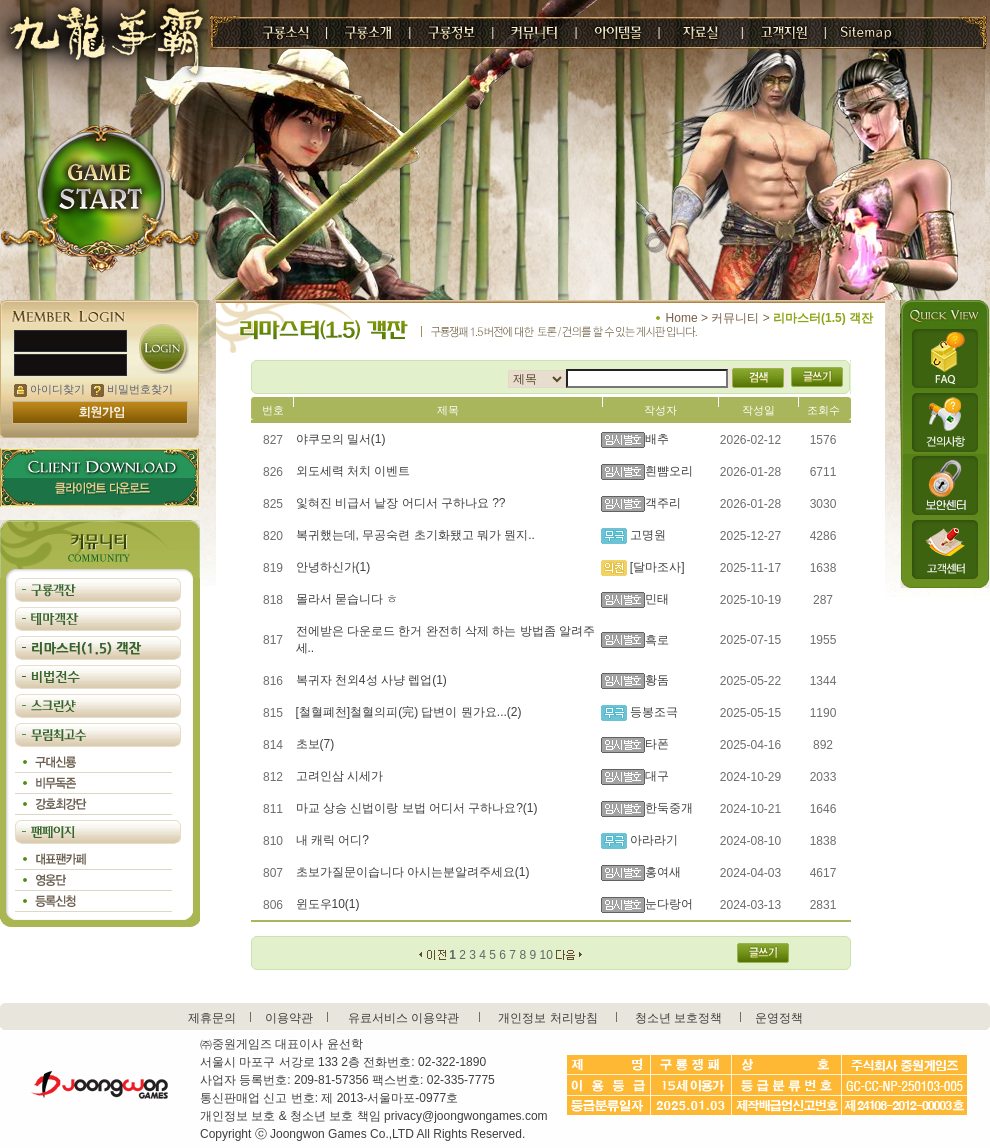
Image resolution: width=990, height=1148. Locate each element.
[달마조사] (656, 567)
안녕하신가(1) (333, 567)
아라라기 (652, 840)
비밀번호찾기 (132, 389)
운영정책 (779, 1018)
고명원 (646, 535)
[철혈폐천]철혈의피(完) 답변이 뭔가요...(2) (409, 712)
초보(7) (315, 744)
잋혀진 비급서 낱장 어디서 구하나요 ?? (401, 503)
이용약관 (289, 1018)
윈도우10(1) (328, 904)
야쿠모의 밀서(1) (341, 439)
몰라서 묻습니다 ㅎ (347, 599)
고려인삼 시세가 (339, 776)
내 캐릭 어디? (332, 840)
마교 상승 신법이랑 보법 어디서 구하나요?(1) (417, 808)
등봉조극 (652, 712)
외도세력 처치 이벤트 (353, 471)
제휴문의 (212, 1018)
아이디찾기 (49, 389)
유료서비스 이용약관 (403, 1018)
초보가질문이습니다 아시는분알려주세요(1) (413, 872)
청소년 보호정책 (678, 1018)
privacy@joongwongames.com (466, 1116)
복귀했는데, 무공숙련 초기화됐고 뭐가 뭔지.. (415, 535)
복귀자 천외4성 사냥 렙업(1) (371, 680)
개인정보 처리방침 (547, 1018)
